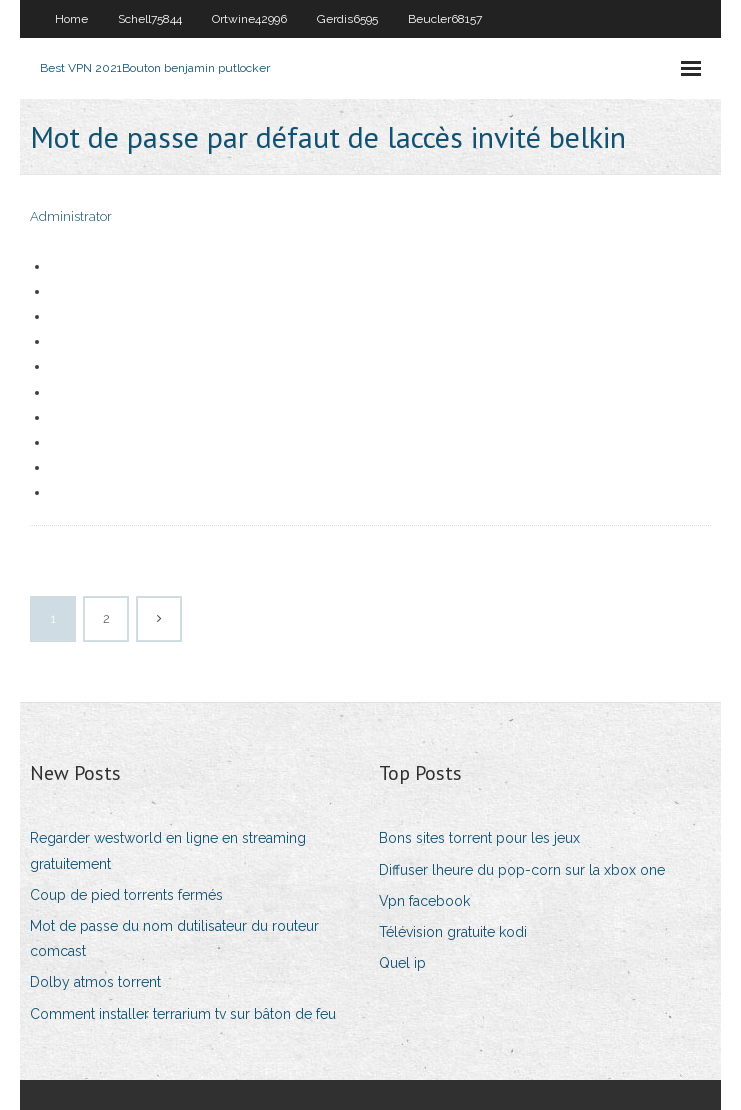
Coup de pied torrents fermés (126, 895)
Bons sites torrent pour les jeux (479, 838)
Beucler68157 (445, 19)
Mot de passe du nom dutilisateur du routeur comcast (174, 938)
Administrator (71, 216)
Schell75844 (150, 19)
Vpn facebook (424, 901)
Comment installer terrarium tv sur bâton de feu (183, 1014)
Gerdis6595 (347, 19)
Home (71, 19)
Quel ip (402, 963)
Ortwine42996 (249, 19)
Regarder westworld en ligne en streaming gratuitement (168, 850)
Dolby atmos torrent (95, 982)
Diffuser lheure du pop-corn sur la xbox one (522, 870)
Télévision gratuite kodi (453, 932)
